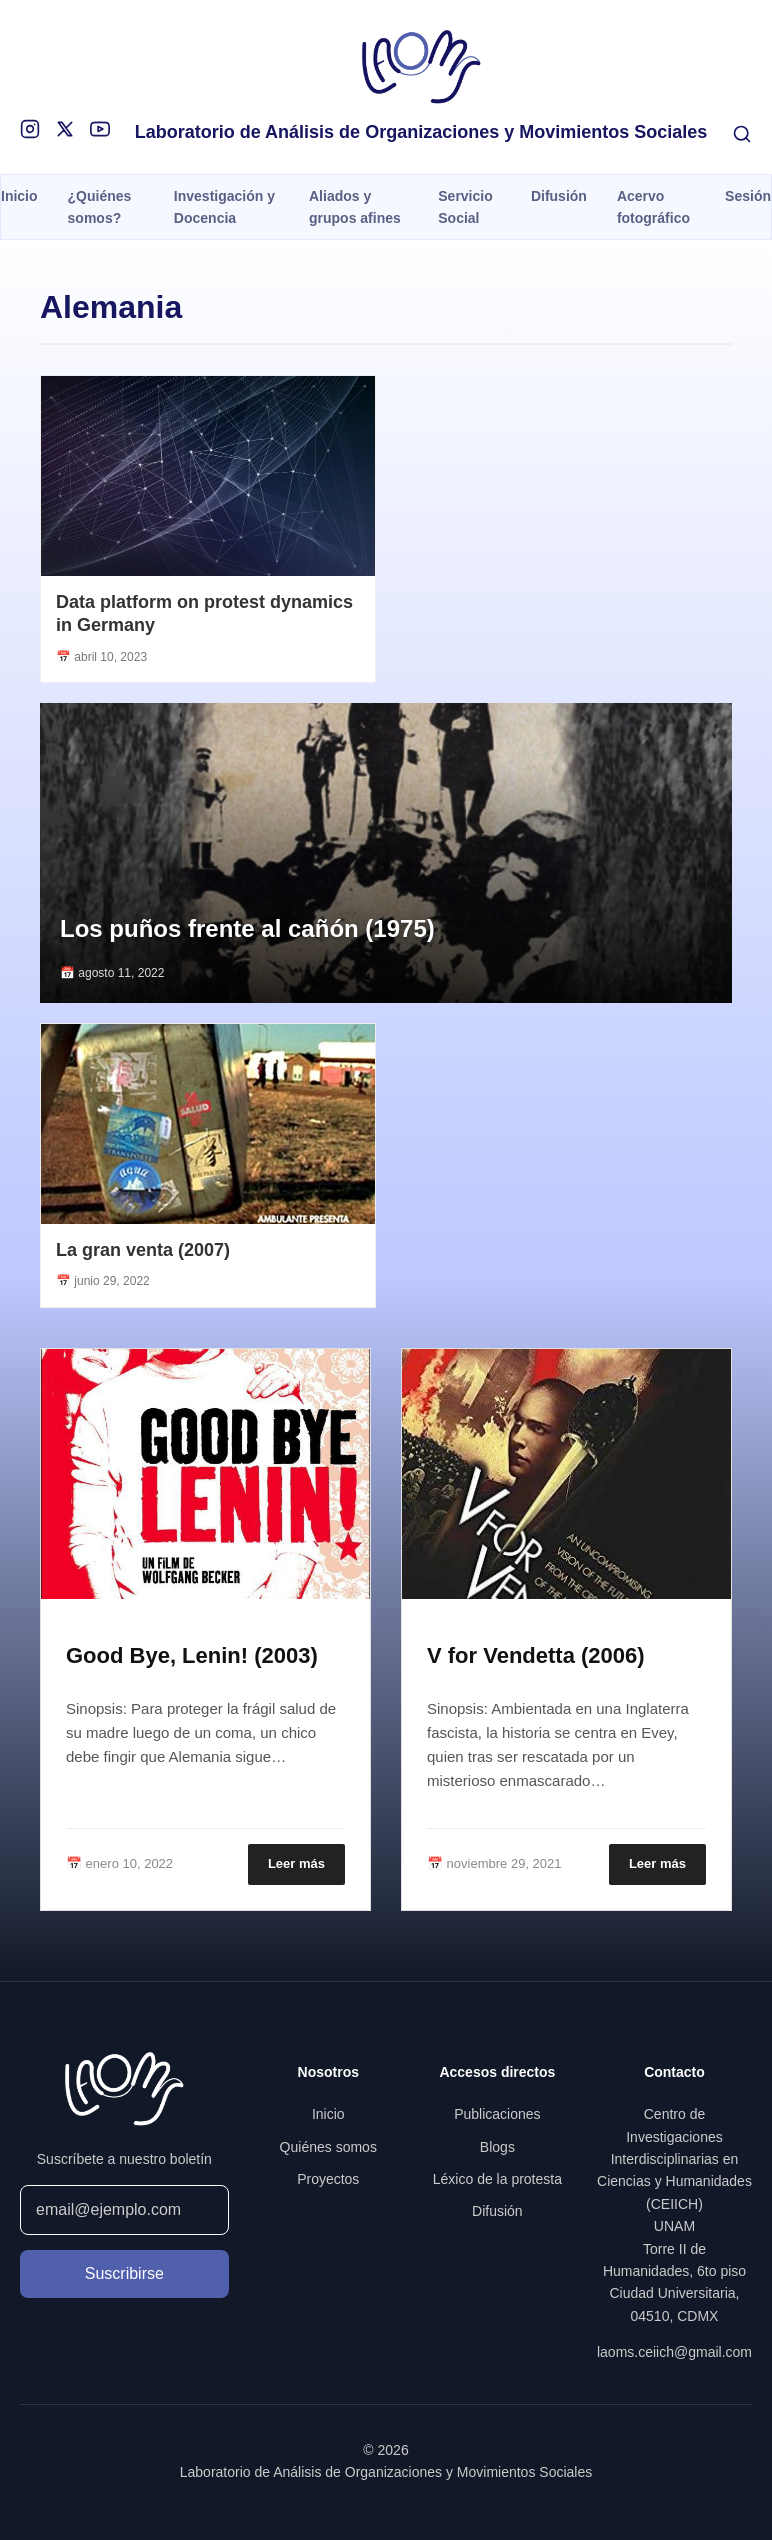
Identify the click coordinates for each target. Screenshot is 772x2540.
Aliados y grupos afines (355, 207)
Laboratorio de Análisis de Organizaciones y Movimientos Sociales (421, 132)
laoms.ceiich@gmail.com (674, 2352)
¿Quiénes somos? (100, 207)
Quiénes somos (328, 2147)
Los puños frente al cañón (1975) (247, 928)
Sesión (748, 196)
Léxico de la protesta (497, 2179)
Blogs (497, 2147)
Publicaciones (497, 2114)
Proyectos (328, 2179)
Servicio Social (465, 207)
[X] (65, 129)
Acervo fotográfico (653, 207)
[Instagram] (30, 129)
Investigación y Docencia (224, 207)
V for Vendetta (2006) (536, 1655)
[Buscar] (742, 134)
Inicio (19, 196)
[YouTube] (100, 129)
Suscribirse (124, 2273)
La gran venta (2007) (143, 1250)
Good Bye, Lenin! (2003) (192, 1655)
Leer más (296, 1863)
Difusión (559, 196)
